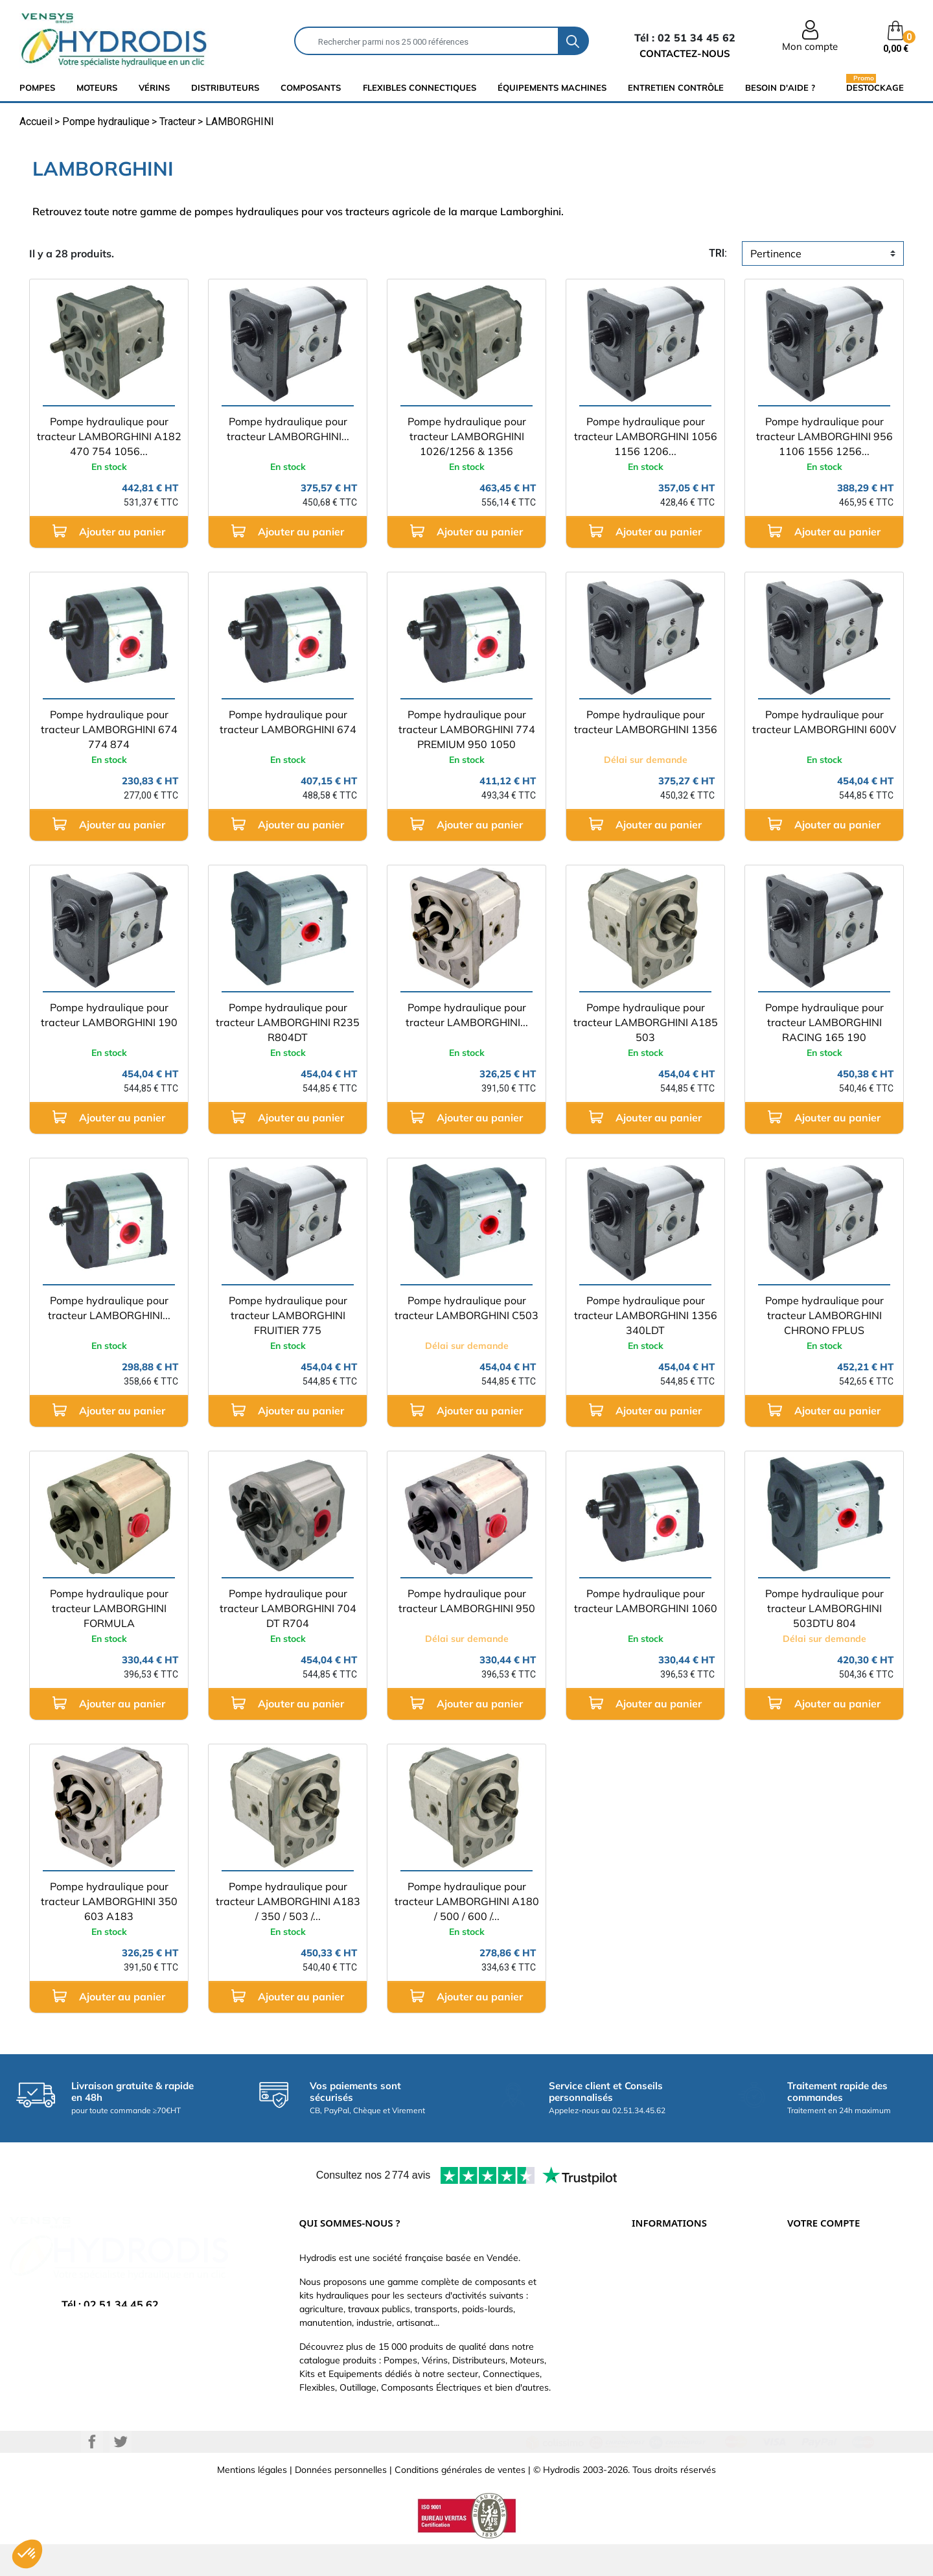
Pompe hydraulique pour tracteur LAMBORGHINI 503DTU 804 (824, 1608)
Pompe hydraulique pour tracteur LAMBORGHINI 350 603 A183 (109, 1901)
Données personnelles (341, 2501)
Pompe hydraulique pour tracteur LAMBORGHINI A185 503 (645, 1022)
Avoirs (800, 2319)
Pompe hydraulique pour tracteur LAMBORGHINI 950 (466, 1601)
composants (311, 87)
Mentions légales (252, 2501)
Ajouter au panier (108, 531)
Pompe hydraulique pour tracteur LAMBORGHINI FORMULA (109, 1608)
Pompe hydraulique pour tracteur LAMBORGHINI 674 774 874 (109, 729)
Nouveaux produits (670, 2377)
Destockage (875, 87)
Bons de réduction (825, 2358)
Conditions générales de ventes (460, 2501)
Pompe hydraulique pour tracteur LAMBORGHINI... (288, 429)
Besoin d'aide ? (780, 87)
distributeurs (225, 87)
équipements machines (552, 87)
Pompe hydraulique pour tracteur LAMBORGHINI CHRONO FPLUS (824, 1315)
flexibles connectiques (419, 87)
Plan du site (656, 2397)
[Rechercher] (426, 41)
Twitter (120, 2474)
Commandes (813, 2300)
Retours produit (819, 2280)
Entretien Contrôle (676, 87)
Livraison (650, 2261)
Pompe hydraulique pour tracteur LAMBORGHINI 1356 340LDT (645, 1315)
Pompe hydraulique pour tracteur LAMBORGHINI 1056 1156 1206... (645, 436)
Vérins (154, 87)
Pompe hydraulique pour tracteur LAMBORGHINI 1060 (645, 1601)
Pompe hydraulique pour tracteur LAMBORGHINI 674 (288, 722)
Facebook (92, 2474)
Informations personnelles (841, 2261)
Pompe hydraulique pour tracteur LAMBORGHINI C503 (466, 1308)
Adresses (806, 2339)
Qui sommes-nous (670, 2319)
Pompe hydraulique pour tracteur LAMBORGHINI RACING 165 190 (824, 1022)
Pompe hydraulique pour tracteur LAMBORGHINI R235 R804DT (288, 1022)
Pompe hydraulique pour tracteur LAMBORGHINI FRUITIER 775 (288, 1315)
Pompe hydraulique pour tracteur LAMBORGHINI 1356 (645, 722)
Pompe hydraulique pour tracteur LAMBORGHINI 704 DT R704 (288, 1608)
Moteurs (96, 87)
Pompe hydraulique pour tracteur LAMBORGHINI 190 (109, 1015)
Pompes (37, 87)
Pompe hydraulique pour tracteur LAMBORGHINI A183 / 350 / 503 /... (288, 1901)
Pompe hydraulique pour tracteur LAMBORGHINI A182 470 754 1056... (109, 436)
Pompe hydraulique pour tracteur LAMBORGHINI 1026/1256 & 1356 (467, 436)
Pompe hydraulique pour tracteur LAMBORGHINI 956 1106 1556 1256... (824, 436)
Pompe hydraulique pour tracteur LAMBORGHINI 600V (824, 722)
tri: (718, 253)
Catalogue (653, 2300)
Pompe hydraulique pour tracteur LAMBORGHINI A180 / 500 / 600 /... (467, 1901)
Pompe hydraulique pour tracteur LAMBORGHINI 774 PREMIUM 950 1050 (466, 729)
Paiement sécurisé (670, 2280)
